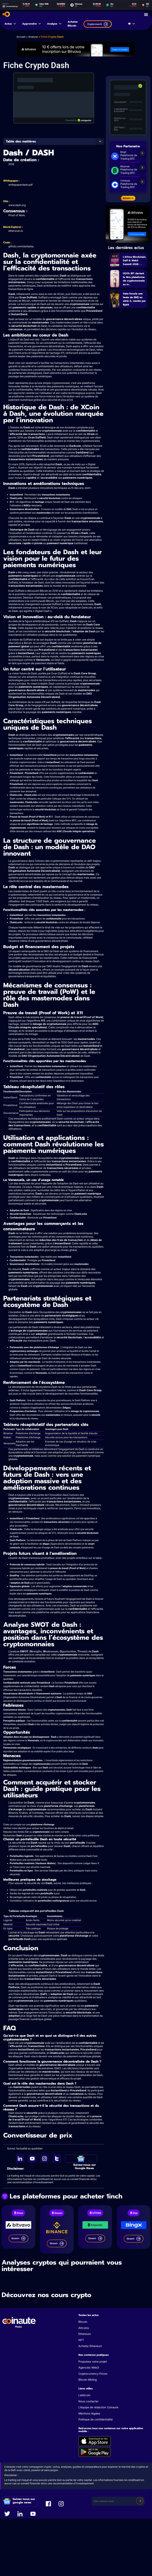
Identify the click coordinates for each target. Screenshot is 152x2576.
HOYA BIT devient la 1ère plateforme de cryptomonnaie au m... (135, 288)
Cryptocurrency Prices (92, 2378)
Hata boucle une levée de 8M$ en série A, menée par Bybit (133, 312)
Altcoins (83, 2332)
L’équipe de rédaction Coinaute (98, 2411)
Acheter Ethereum (90, 2350)
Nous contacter (88, 2405)
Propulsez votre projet (92, 2365)
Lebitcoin (84, 2399)
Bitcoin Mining (87, 2384)
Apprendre (31, 24)
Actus (10, 24)
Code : (7, 246)
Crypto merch (97, 24)
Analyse (54, 24)
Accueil (20, 36)
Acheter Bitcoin (73, 24)
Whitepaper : (10, 181)
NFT (81, 2344)
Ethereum (84, 2338)
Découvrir (18, 2243)
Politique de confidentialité (95, 2423)
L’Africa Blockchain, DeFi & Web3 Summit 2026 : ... (134, 264)
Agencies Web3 (88, 2371)
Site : (6, 203)
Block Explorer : (12, 229)
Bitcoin (82, 2326)
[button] (100, 141)
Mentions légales (89, 2417)
